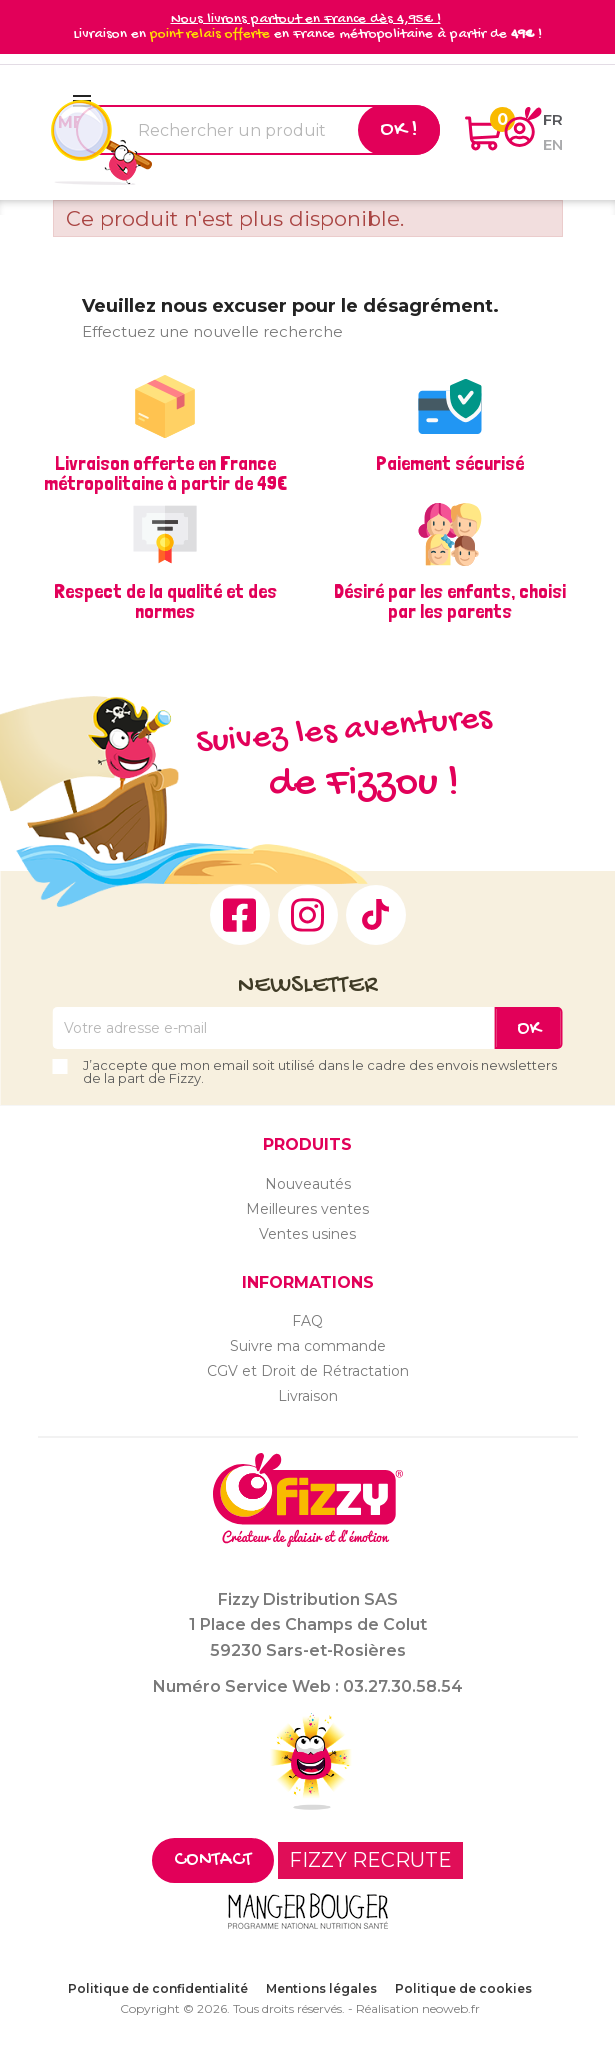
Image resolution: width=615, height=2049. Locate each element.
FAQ (307, 1321)
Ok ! (399, 130)
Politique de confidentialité (158, 1988)
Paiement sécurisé (450, 463)
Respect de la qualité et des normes (165, 601)
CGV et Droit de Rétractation (308, 1371)
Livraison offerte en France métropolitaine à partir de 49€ (165, 473)
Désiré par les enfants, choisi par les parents (450, 601)
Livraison (308, 1396)
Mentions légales (321, 1988)
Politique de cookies (463, 1988)
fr (553, 119)
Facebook (240, 915)
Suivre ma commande (308, 1346)
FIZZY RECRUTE (370, 1860)
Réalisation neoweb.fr (418, 2008)
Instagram (308, 915)
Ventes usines (307, 1234)
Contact (213, 1860)
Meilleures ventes (307, 1209)
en (553, 144)
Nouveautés (308, 1184)
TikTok (376, 915)
